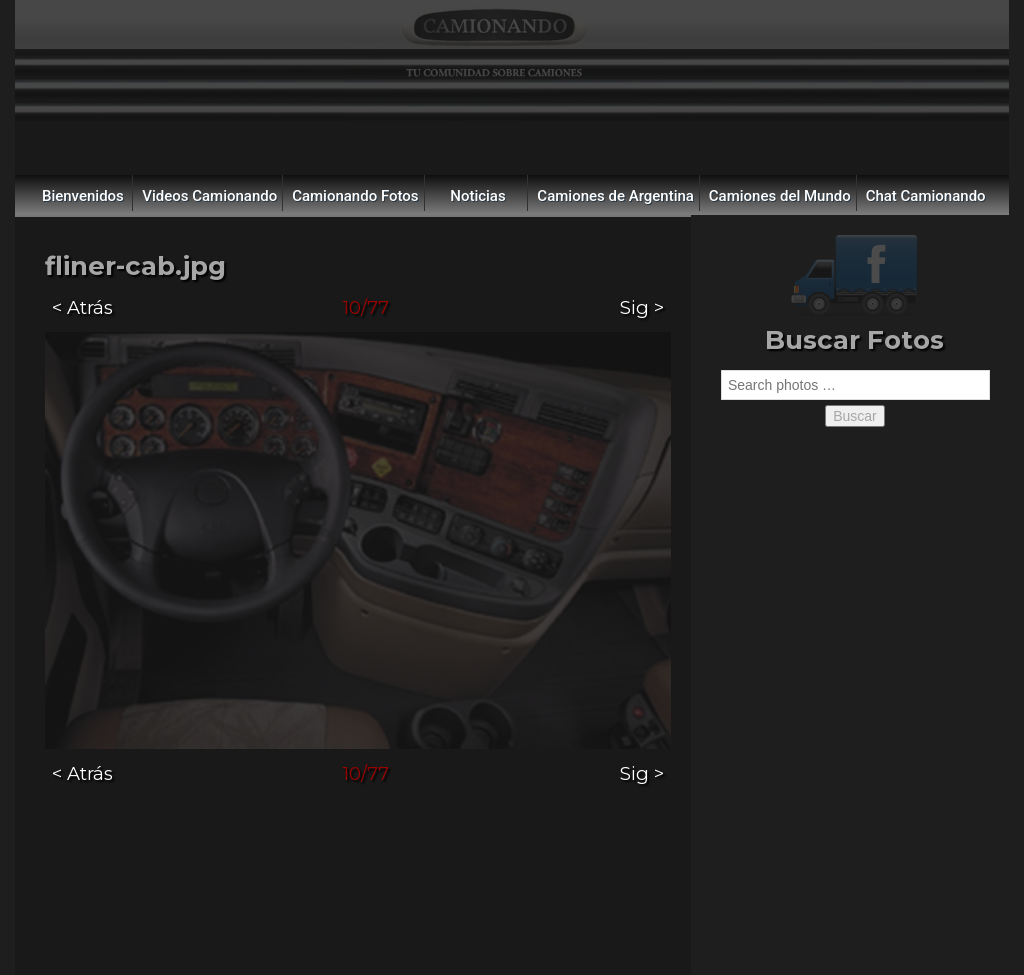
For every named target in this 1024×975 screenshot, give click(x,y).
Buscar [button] (855, 416)
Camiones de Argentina (615, 196)
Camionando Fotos (355, 196)
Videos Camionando (209, 196)
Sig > (642, 307)
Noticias (477, 196)
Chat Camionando (926, 196)
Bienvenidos (83, 196)
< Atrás (82, 307)
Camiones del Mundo (780, 196)
